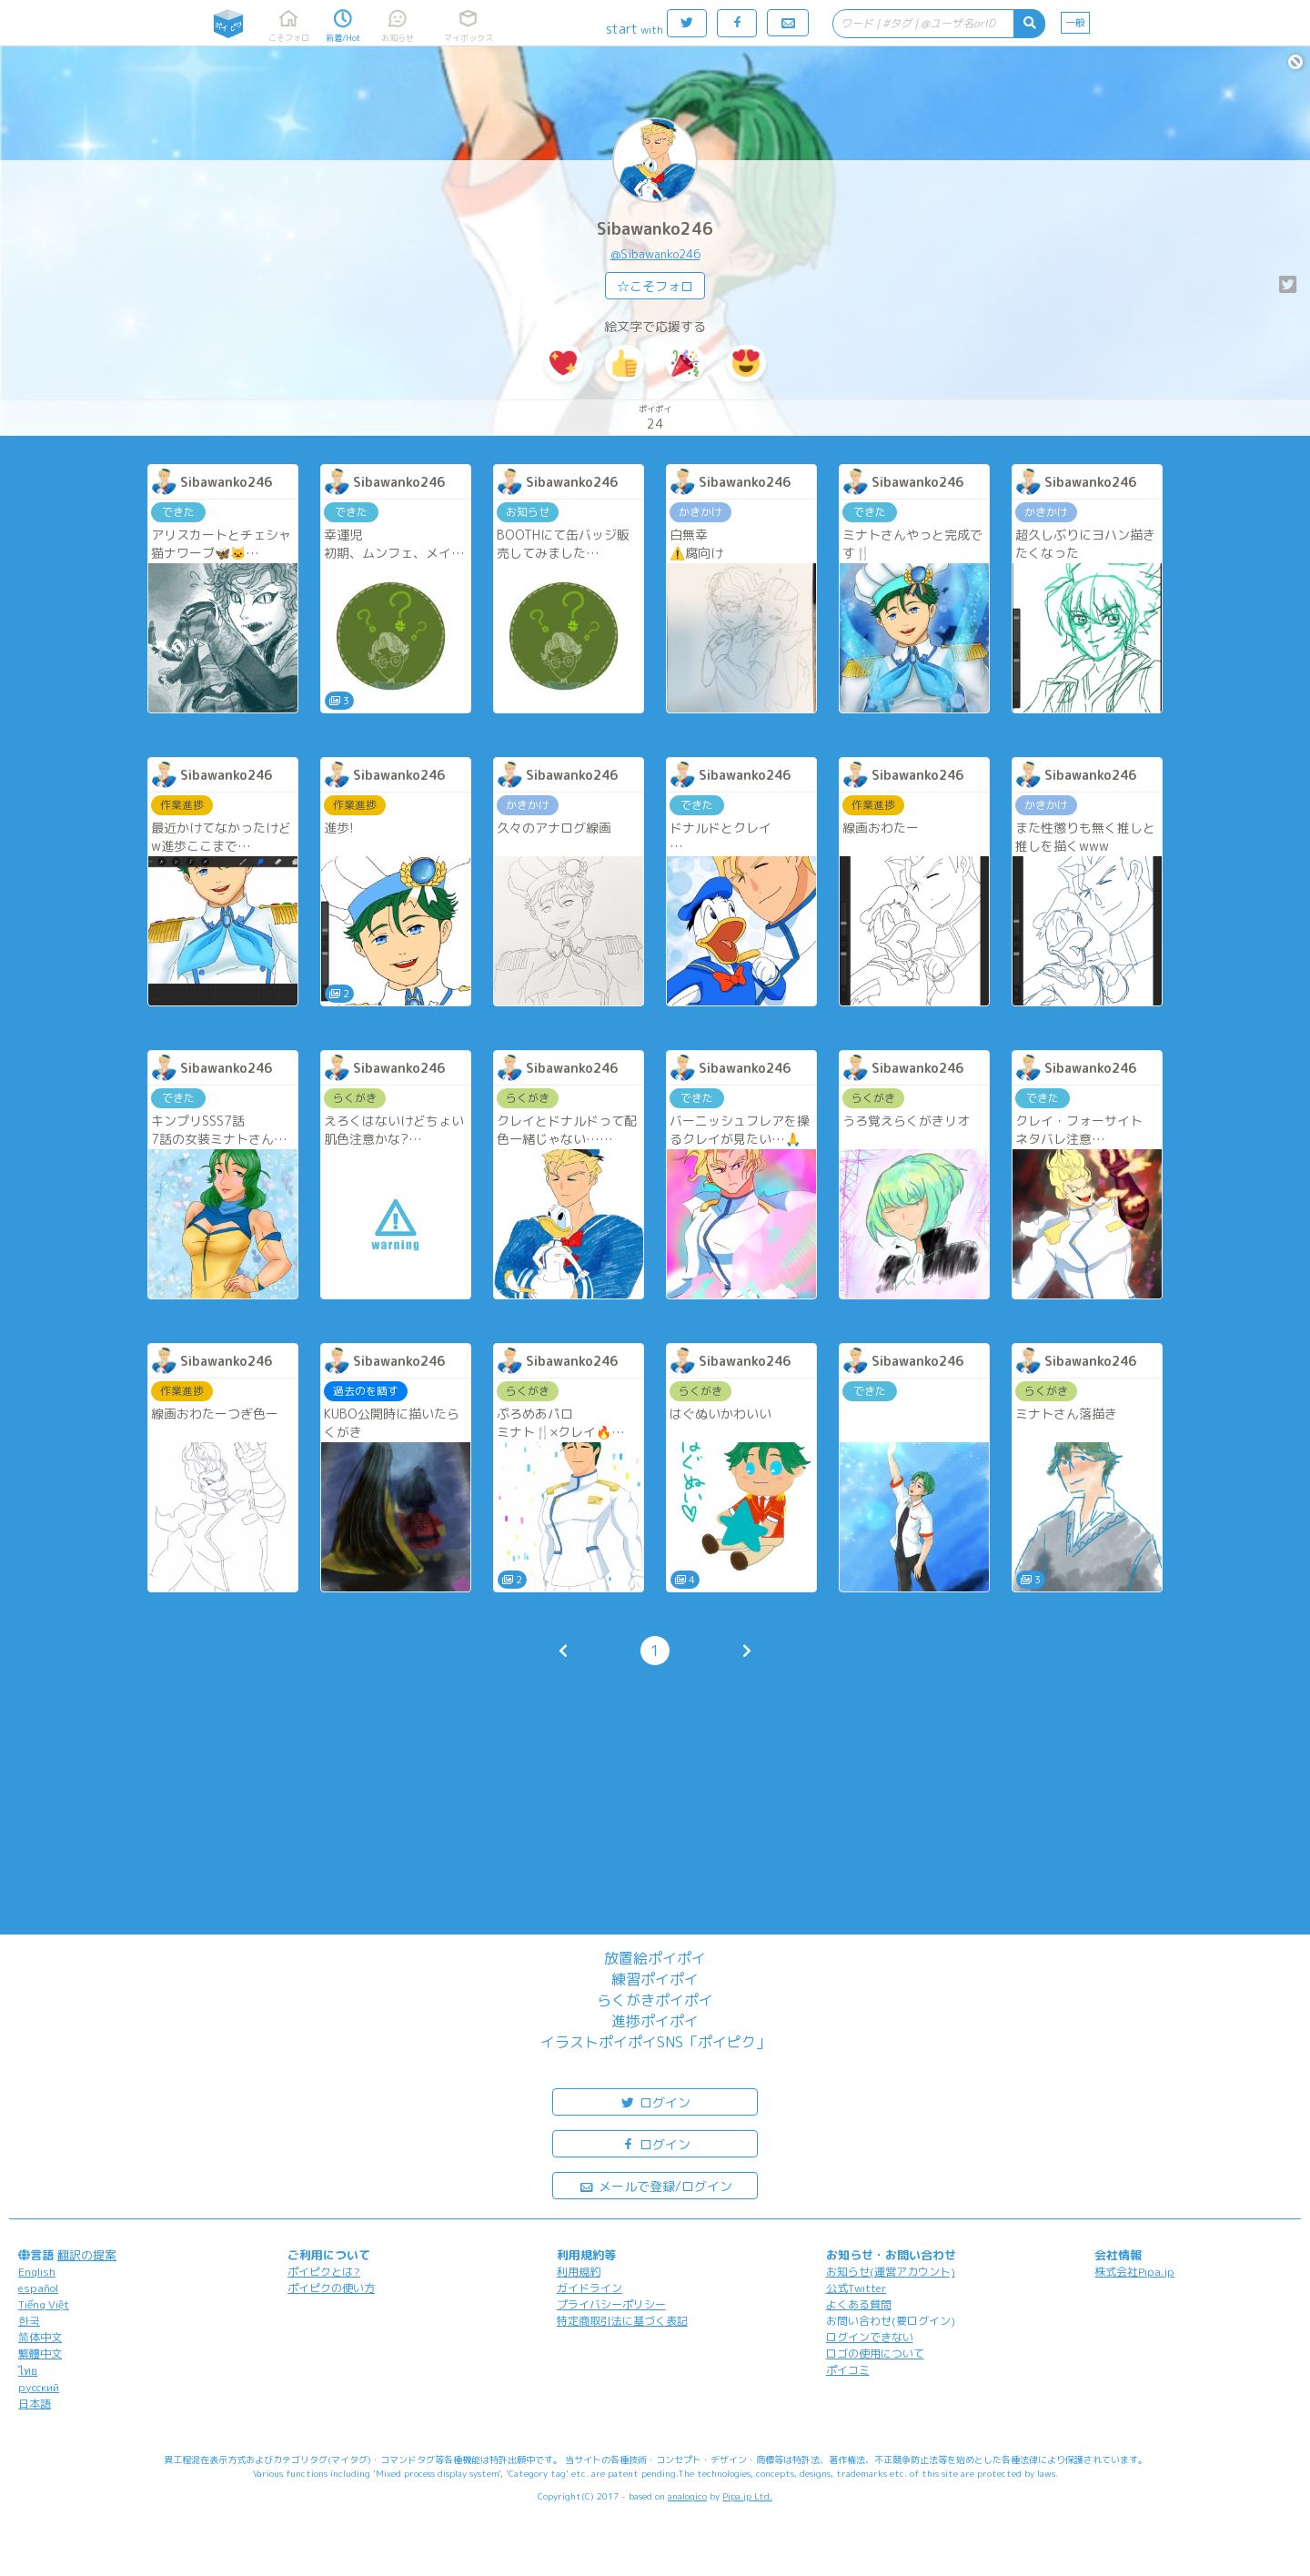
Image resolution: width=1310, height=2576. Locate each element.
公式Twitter (856, 2288)
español (38, 2288)
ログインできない (869, 2337)
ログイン (655, 2101)
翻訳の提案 (86, 2255)
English (36, 2271)
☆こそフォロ (655, 286)
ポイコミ (848, 2370)
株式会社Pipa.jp (1134, 2271)
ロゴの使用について (875, 2353)
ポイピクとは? (323, 2271)
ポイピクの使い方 (331, 2288)
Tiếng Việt (43, 2304)
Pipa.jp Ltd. (747, 2496)
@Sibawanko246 (655, 254)
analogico (687, 2496)
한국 (29, 2321)
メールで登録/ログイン (655, 2185)
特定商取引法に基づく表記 (622, 2321)
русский (38, 2387)
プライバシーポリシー (611, 2304)
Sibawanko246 (655, 228)
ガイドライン (589, 2288)
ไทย (27, 2371)
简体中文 (40, 2337)
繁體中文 (40, 2353)
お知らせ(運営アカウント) (890, 2271)
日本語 (34, 2403)
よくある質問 (859, 2304)
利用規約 (578, 2271)
